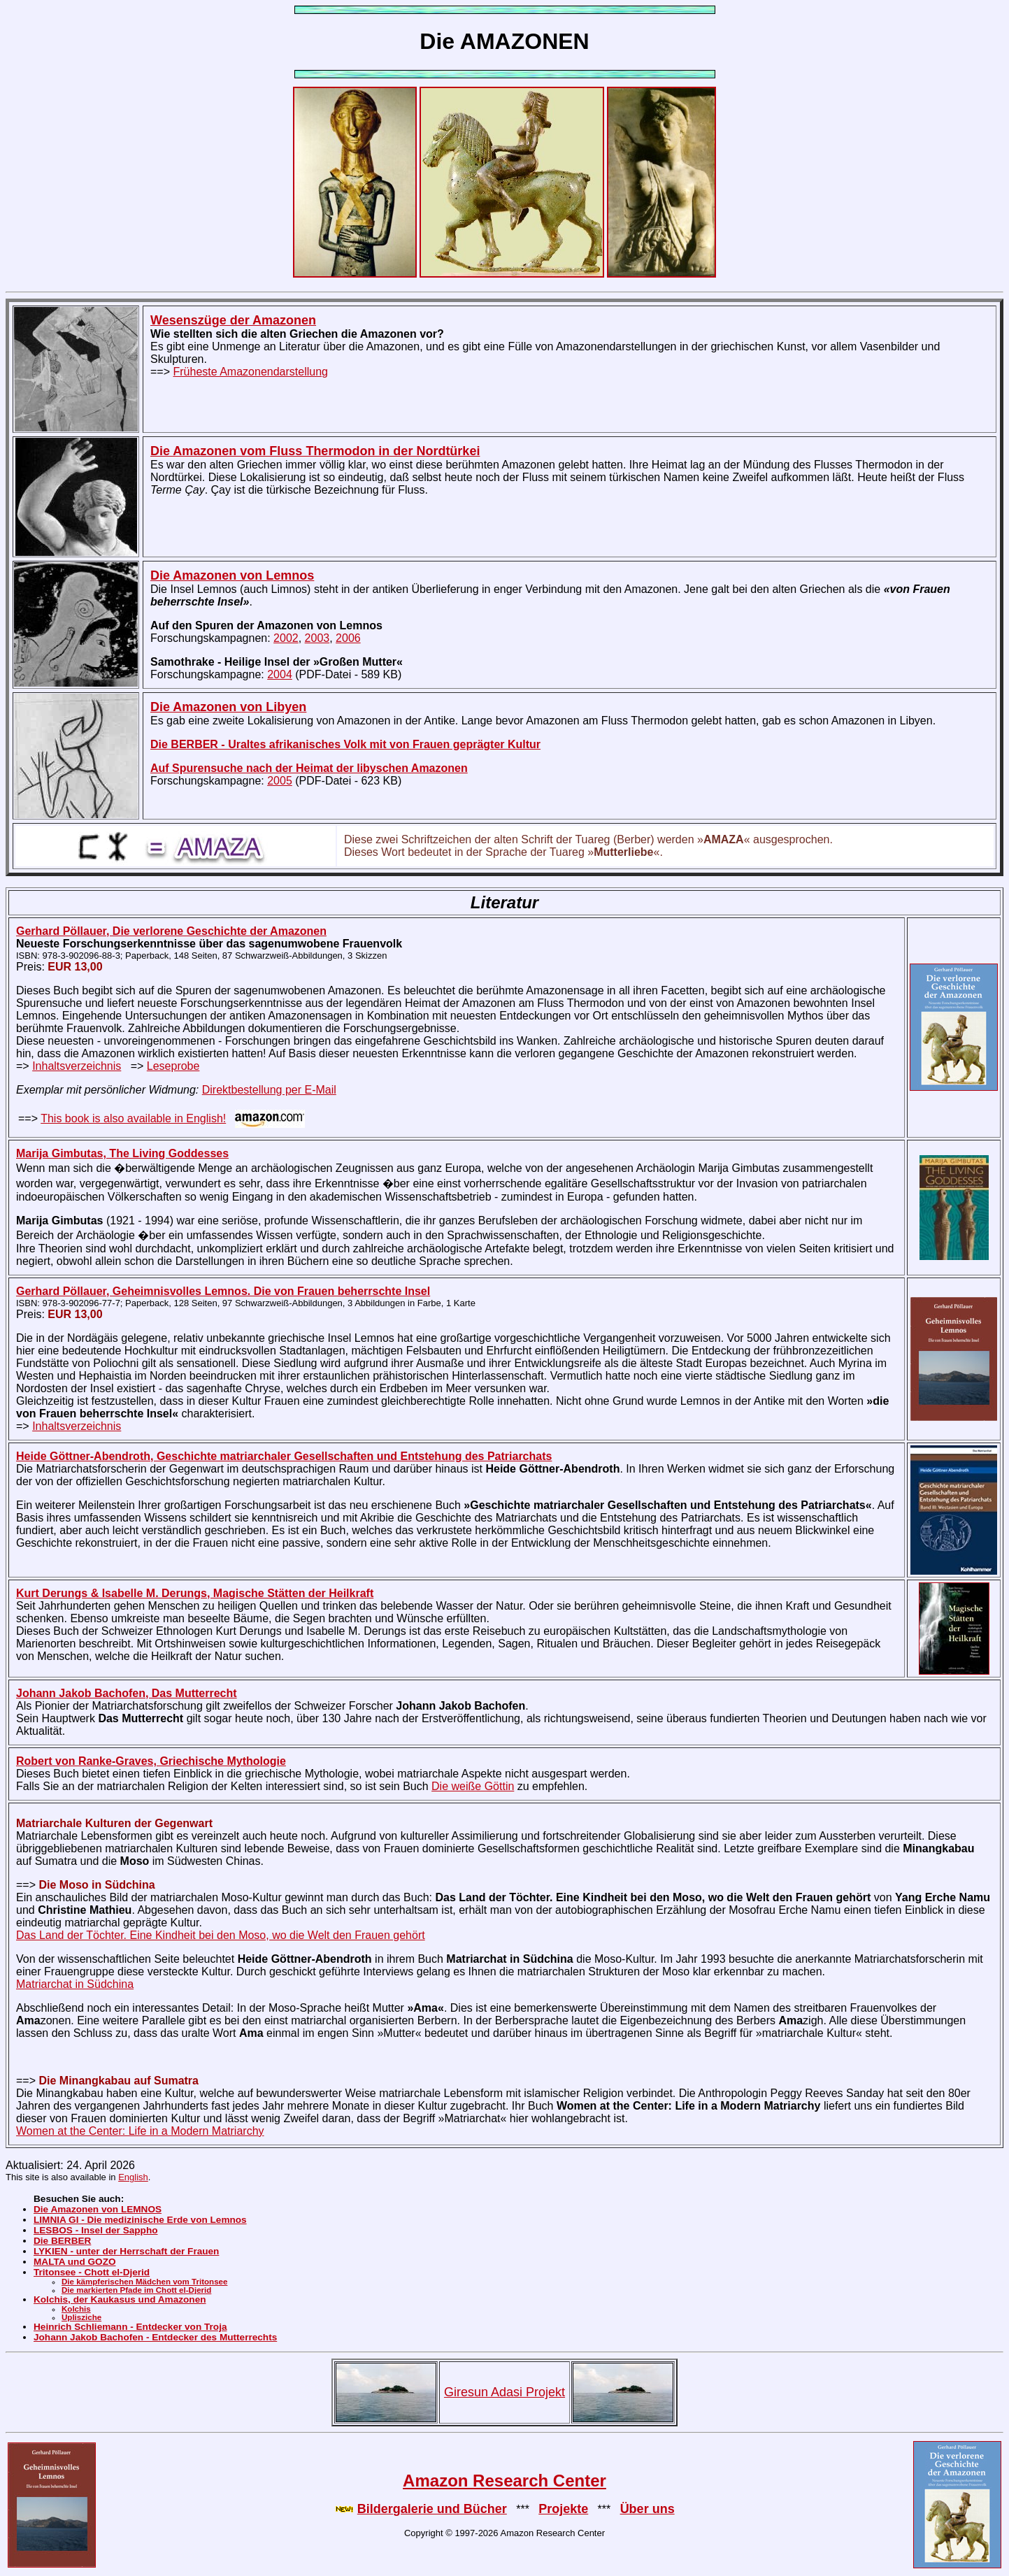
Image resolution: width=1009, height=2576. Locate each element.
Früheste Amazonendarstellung (250, 372)
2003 (317, 638)
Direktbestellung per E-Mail (269, 1090)
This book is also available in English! (133, 1118)
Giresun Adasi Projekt (504, 2392)
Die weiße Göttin (472, 1786)
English (133, 2177)
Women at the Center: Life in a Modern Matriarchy (140, 2131)
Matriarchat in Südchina (75, 1984)
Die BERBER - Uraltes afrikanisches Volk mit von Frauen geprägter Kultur (345, 744)
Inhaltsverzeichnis (76, 1066)
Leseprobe (173, 1066)
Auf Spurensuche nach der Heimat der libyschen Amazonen (309, 768)
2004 (279, 674)
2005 (279, 781)
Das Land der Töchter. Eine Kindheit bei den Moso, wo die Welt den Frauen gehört (220, 1935)
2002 (286, 638)
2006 (348, 638)
